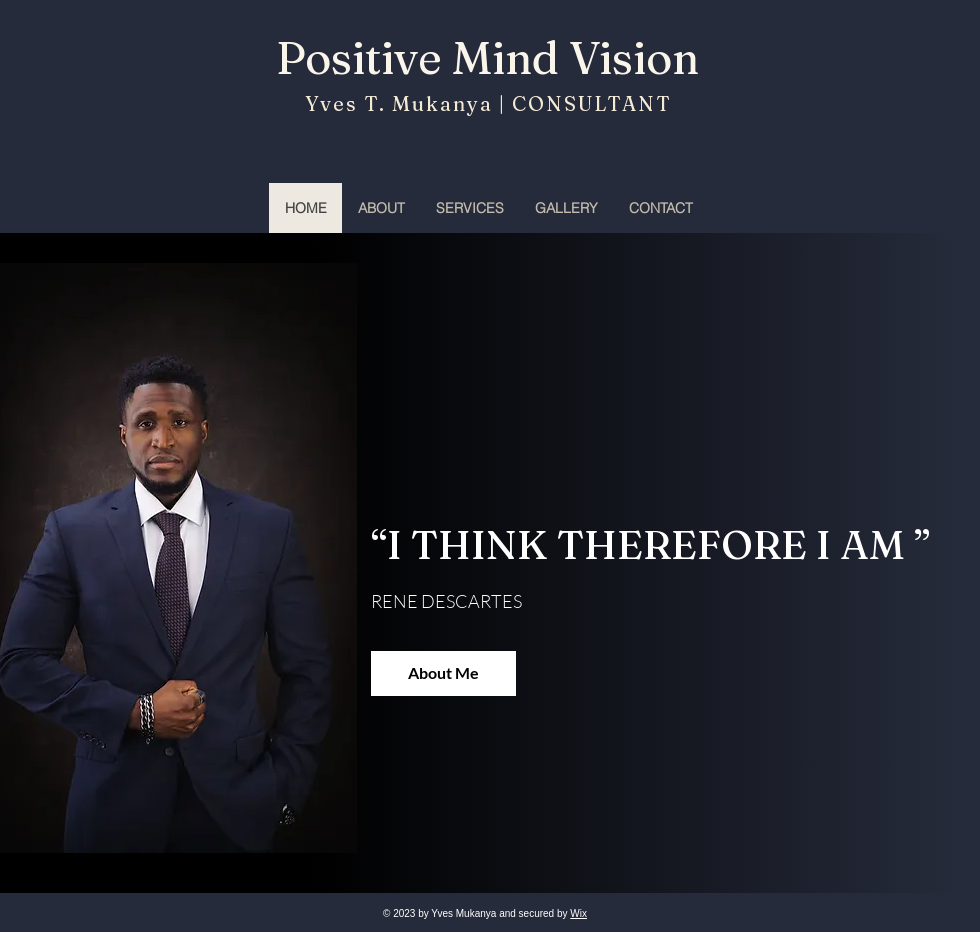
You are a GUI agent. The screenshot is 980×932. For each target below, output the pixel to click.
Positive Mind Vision (487, 57)
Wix (578, 913)
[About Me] (443, 673)
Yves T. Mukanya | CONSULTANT (485, 103)
